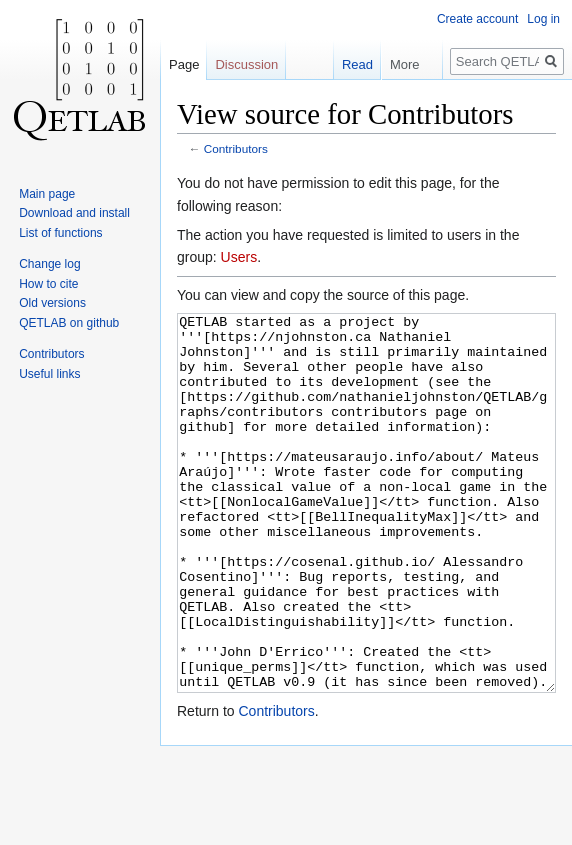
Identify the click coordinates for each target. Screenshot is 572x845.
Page (184, 64)
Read (348, 64)
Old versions (52, 303)
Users (239, 257)
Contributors (236, 148)
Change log (49, 264)
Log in (543, 19)
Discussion (246, 64)
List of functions (60, 233)
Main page (47, 194)
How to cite (48, 284)
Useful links (49, 374)
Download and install (74, 213)
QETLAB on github (69, 323)
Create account (477, 19)
